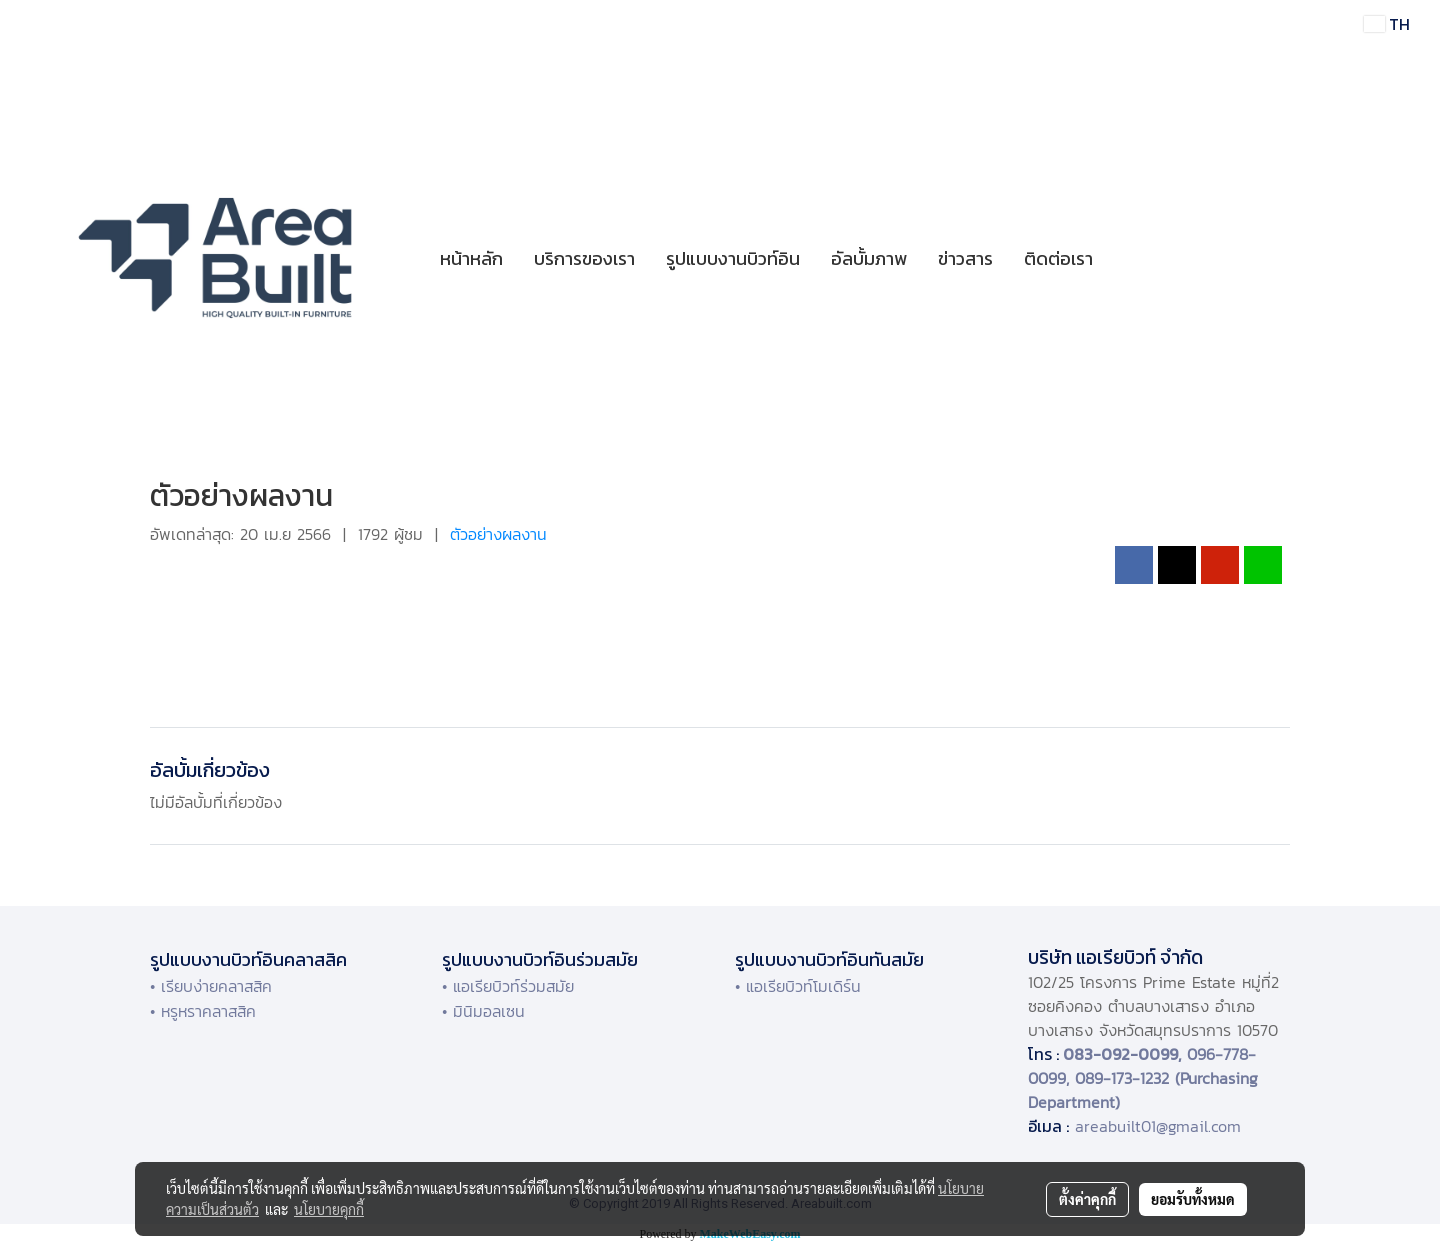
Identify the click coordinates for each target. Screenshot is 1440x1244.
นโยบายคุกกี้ (329, 1209)
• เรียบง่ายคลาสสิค (211, 986)
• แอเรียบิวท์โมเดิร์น (798, 986)
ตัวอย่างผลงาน (498, 534)
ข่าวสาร (965, 258)
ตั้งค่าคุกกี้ (1087, 1199)
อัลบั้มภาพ (869, 258)
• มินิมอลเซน (483, 1011)
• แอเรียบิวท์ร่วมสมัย (508, 986)
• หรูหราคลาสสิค (203, 1011)
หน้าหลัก (471, 258)
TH (1387, 24)
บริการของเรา (584, 258)
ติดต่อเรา (1058, 258)
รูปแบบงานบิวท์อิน (733, 258)
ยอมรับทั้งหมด (1193, 1199)
